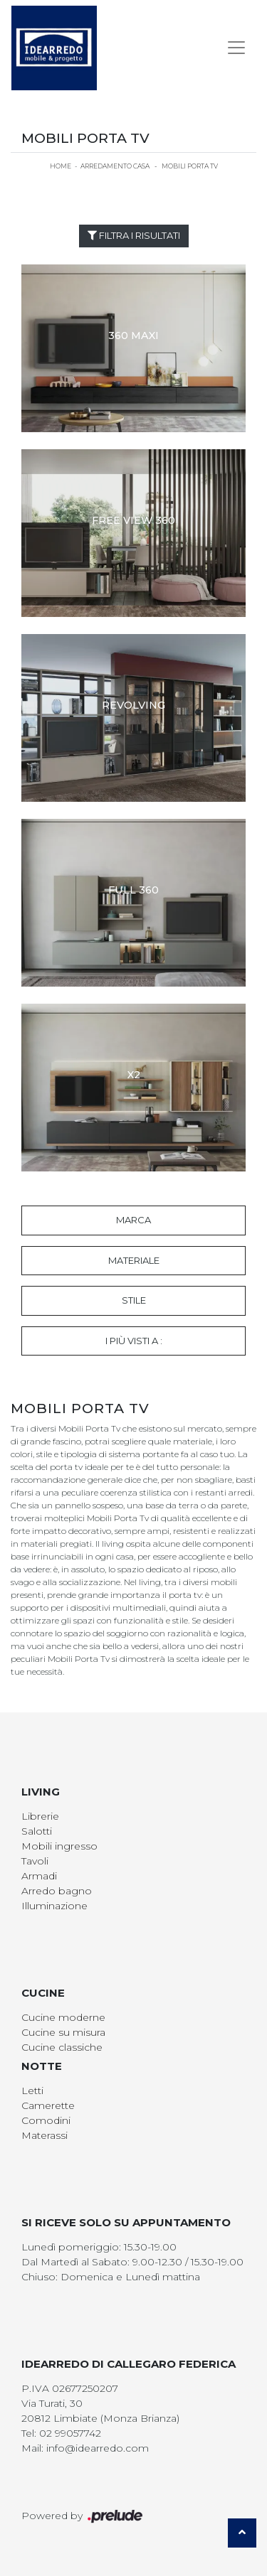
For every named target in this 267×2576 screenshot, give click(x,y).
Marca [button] (133, 1219)
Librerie (40, 1816)
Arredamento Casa (115, 166)
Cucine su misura (63, 2032)
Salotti (36, 1831)
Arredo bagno (56, 1890)
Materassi (44, 2135)
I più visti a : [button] (133, 1340)
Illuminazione (54, 1905)
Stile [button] (134, 1300)
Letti (32, 2090)
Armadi (39, 1875)
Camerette (48, 2105)
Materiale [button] (133, 1260)
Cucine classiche (62, 2047)
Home (60, 166)
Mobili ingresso (59, 1846)
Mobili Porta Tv (190, 166)
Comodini (45, 2120)
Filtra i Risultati (134, 235)
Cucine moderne (63, 2017)
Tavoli (34, 1861)
